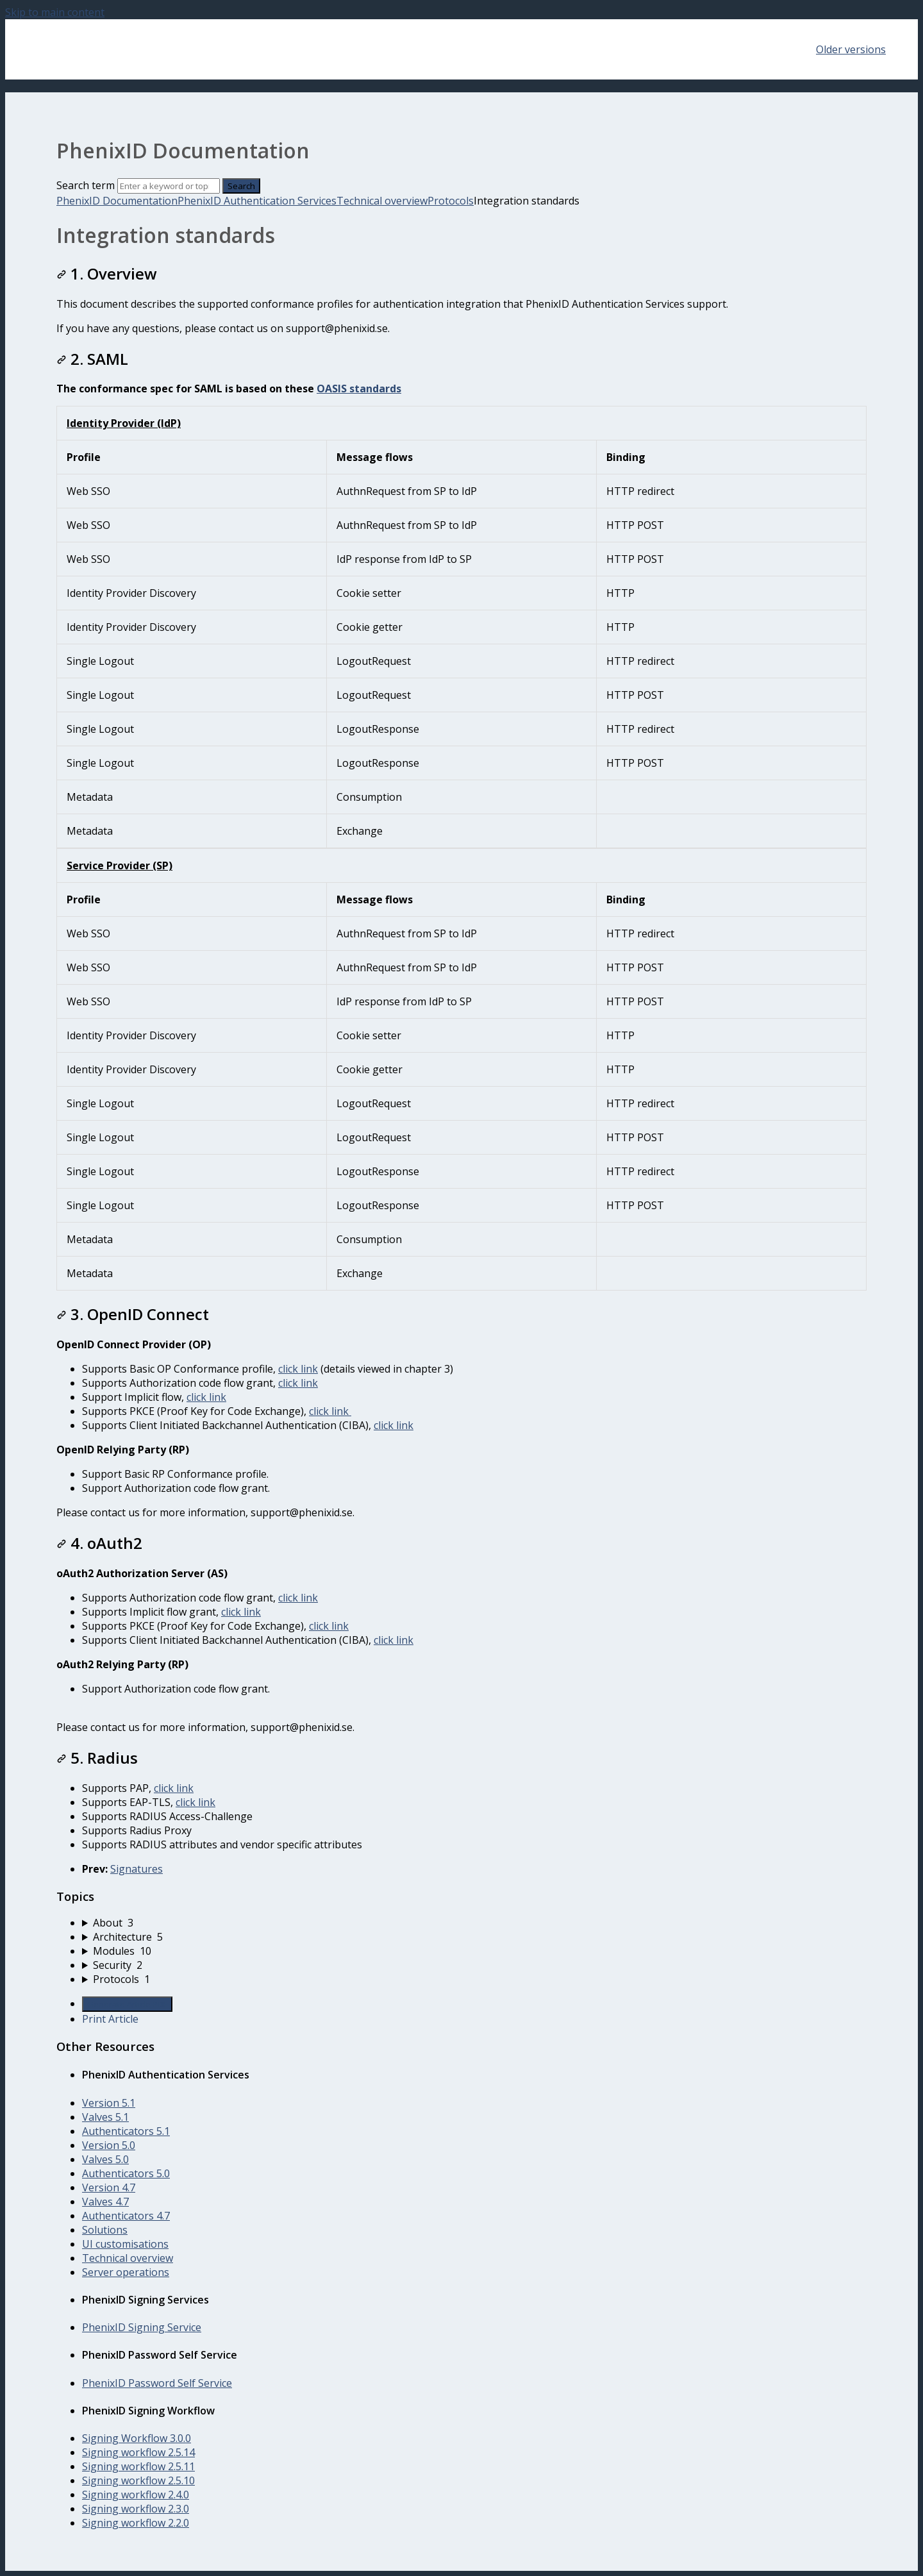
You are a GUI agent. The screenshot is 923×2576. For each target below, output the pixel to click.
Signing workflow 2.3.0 (135, 2509)
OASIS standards (359, 388)
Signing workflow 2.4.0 (135, 2495)
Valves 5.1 (105, 2117)
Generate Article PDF (127, 2004)
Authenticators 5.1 (126, 2131)
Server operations (125, 2272)
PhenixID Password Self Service (157, 2383)
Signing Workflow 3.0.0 (136, 2438)
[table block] (461, 627)
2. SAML (92, 358)
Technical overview (382, 201)
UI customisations (125, 2244)
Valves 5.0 (105, 2159)
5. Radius (97, 1757)
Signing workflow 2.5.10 (138, 2480)
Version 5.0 (108, 2145)
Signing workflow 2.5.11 (138, 2466)
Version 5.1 (108, 2103)
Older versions (851, 49)
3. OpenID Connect (132, 1314)
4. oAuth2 (99, 1542)
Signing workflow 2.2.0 (135, 2523)
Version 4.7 (108, 2187)
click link (298, 1369)
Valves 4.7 (105, 2202)
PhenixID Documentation (117, 201)
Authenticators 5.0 (126, 2173)
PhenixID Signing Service (141, 2327)
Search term (85, 185)
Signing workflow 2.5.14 (138, 2452)
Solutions (105, 2230)
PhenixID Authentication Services (257, 201)
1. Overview (106, 273)
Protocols (451, 201)
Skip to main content (54, 12)
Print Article (110, 2019)
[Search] (168, 186)
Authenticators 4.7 (126, 2216)
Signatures (136, 1869)
